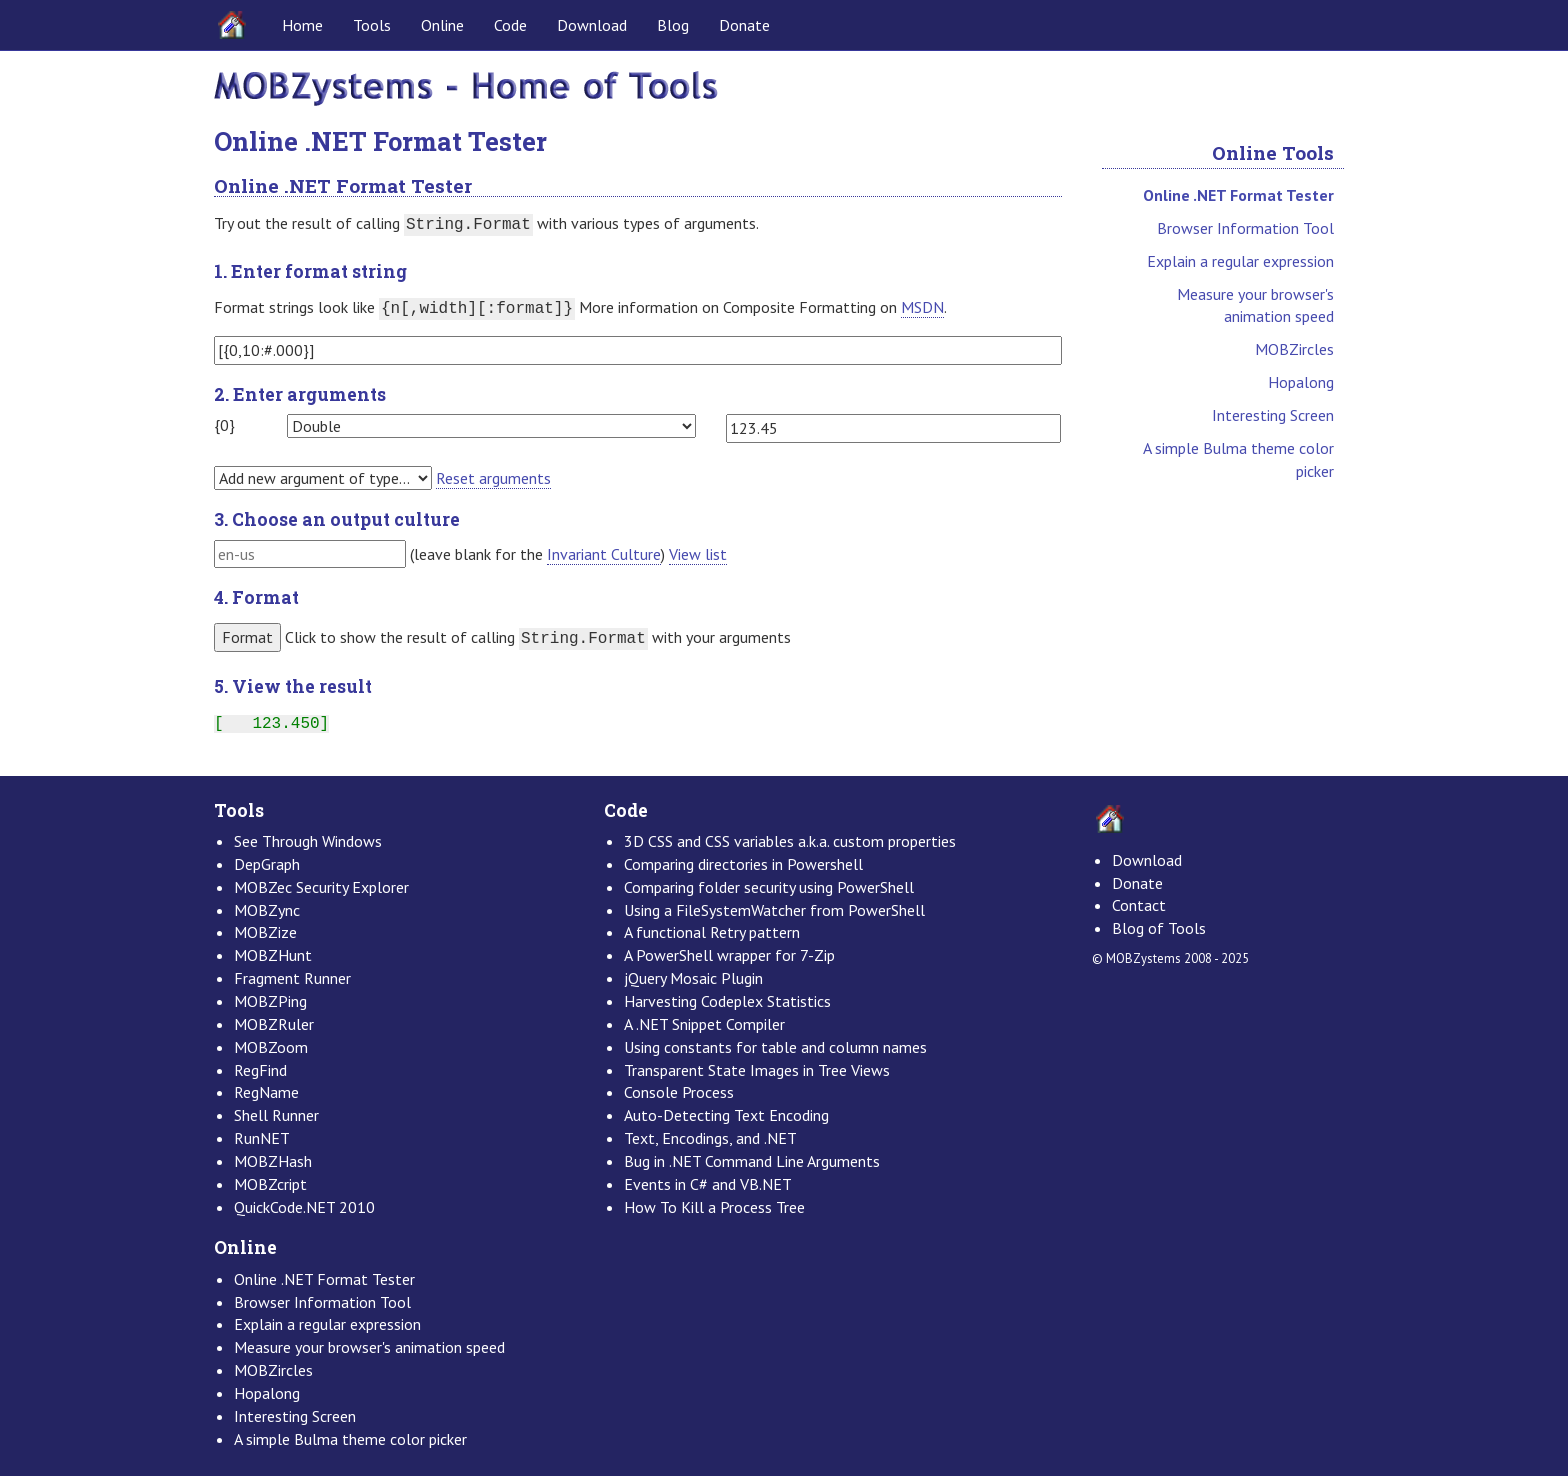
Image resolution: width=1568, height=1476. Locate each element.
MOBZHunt (273, 955)
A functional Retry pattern (712, 932)
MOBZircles (1294, 349)
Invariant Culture (604, 554)
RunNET (262, 1138)
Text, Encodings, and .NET (710, 1138)
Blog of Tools (1159, 928)
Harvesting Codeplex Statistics (727, 1001)
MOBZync (267, 910)
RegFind (260, 1070)
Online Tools (1273, 152)
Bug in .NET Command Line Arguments (752, 1161)
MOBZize (265, 932)
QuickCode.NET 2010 (304, 1207)
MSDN (922, 307)
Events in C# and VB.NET (708, 1184)
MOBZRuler (274, 1024)
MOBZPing (270, 1001)
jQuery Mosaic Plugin (693, 978)
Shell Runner (276, 1115)
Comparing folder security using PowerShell (769, 887)
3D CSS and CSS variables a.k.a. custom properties (790, 841)
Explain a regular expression (1240, 261)
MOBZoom (271, 1047)
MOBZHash (273, 1161)
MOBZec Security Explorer (321, 887)
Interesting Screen (1273, 415)
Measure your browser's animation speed (1255, 305)
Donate (744, 25)
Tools (372, 25)
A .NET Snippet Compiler (704, 1024)
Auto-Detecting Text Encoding (726, 1115)
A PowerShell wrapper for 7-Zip (729, 955)
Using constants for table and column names (775, 1047)
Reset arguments (493, 478)
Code (510, 25)
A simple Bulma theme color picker (1238, 459)
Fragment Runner (292, 978)
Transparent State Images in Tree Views (757, 1070)
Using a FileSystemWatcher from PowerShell (774, 910)
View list (698, 554)
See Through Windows (308, 841)
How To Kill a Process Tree (714, 1207)
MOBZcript (270, 1184)
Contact (1139, 905)
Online (442, 25)
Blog (673, 25)
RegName (266, 1092)
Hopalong (1301, 382)
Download (592, 25)
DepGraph (267, 864)
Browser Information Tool (1245, 228)
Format (247, 637)
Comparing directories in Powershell (743, 864)
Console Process (679, 1092)
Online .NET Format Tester (1238, 195)
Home (302, 25)
